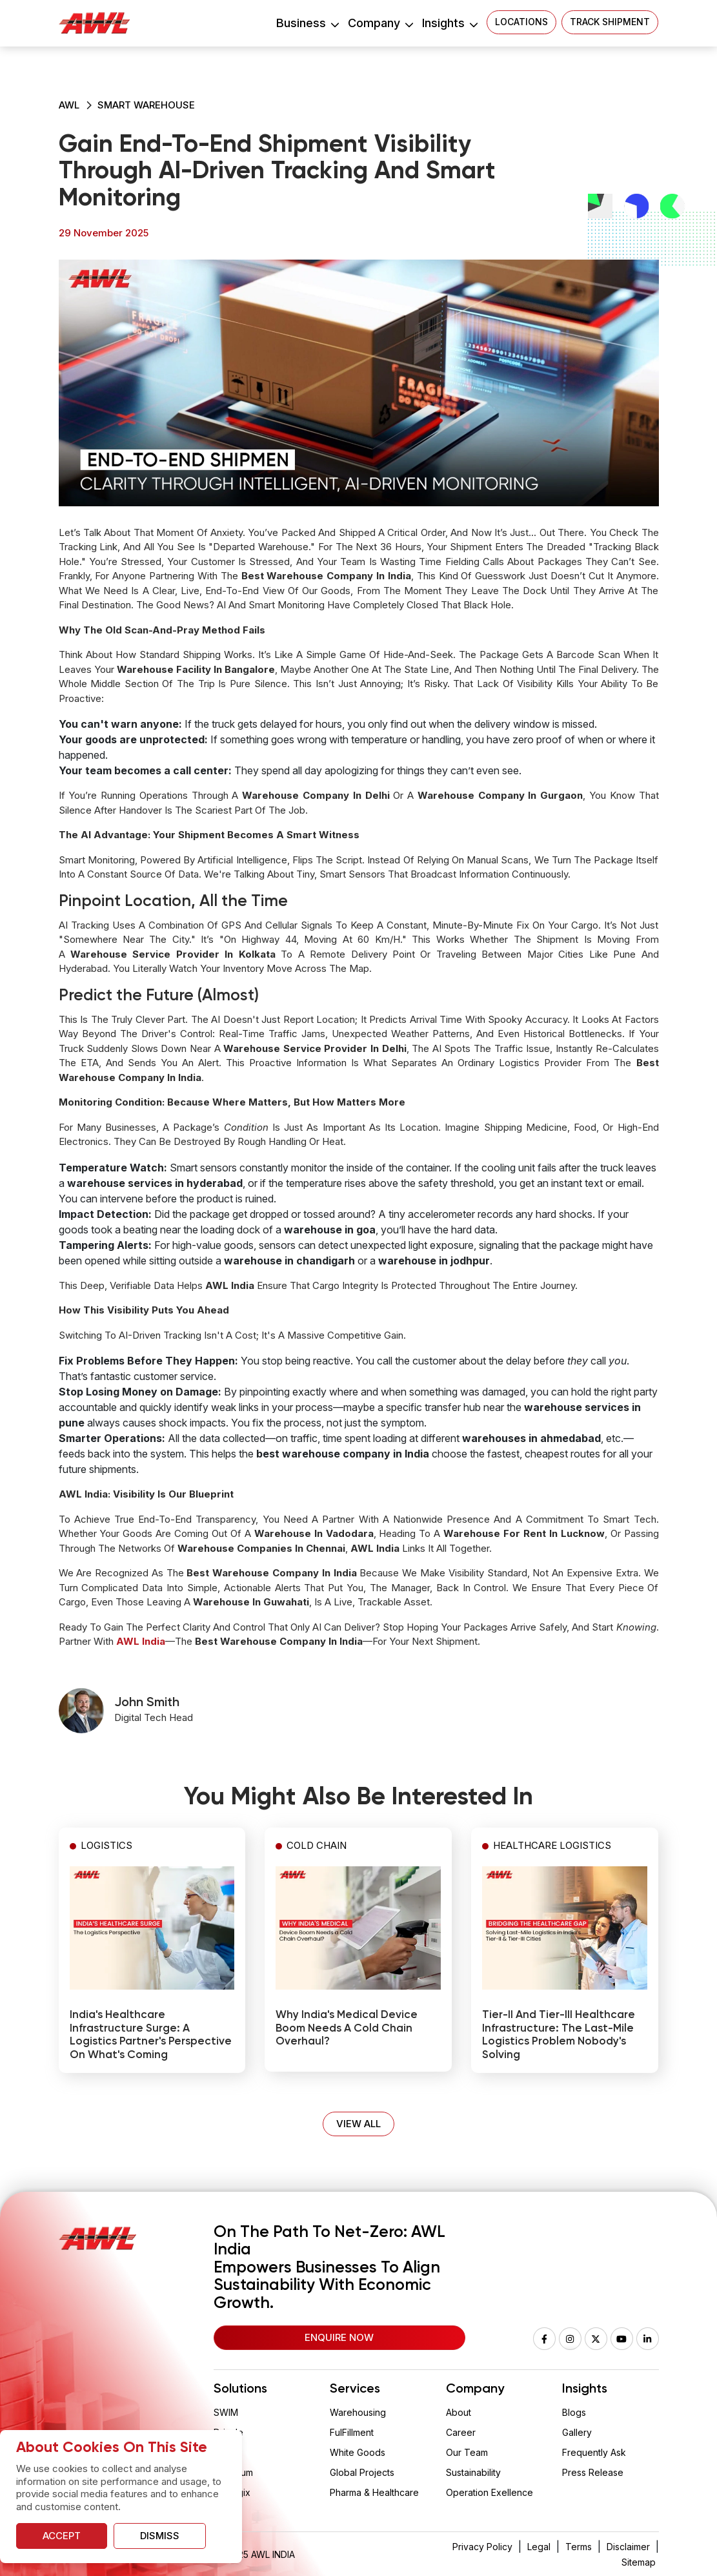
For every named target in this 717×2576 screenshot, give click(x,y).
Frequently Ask (594, 2452)
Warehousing (358, 2412)
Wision (228, 2452)
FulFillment (352, 2432)
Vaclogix (232, 2492)
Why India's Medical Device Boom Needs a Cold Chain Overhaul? (347, 2028)
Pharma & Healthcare (374, 2492)
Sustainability (473, 2472)
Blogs (574, 2412)
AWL (69, 105)
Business (307, 23)
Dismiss (159, 2536)
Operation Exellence (489, 2492)
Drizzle (228, 2432)
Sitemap (638, 2562)
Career (461, 2432)
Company (380, 23)
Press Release (592, 2472)
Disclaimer (628, 2546)
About (458, 2412)
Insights (449, 23)
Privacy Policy (482, 2546)
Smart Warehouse (146, 105)
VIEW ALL (358, 2123)
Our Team (467, 2452)
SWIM (226, 2412)
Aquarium (233, 2472)
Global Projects (362, 2472)
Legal (538, 2546)
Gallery (577, 2432)
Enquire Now (339, 2337)
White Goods (357, 2452)
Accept (62, 2536)
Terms (578, 2546)
